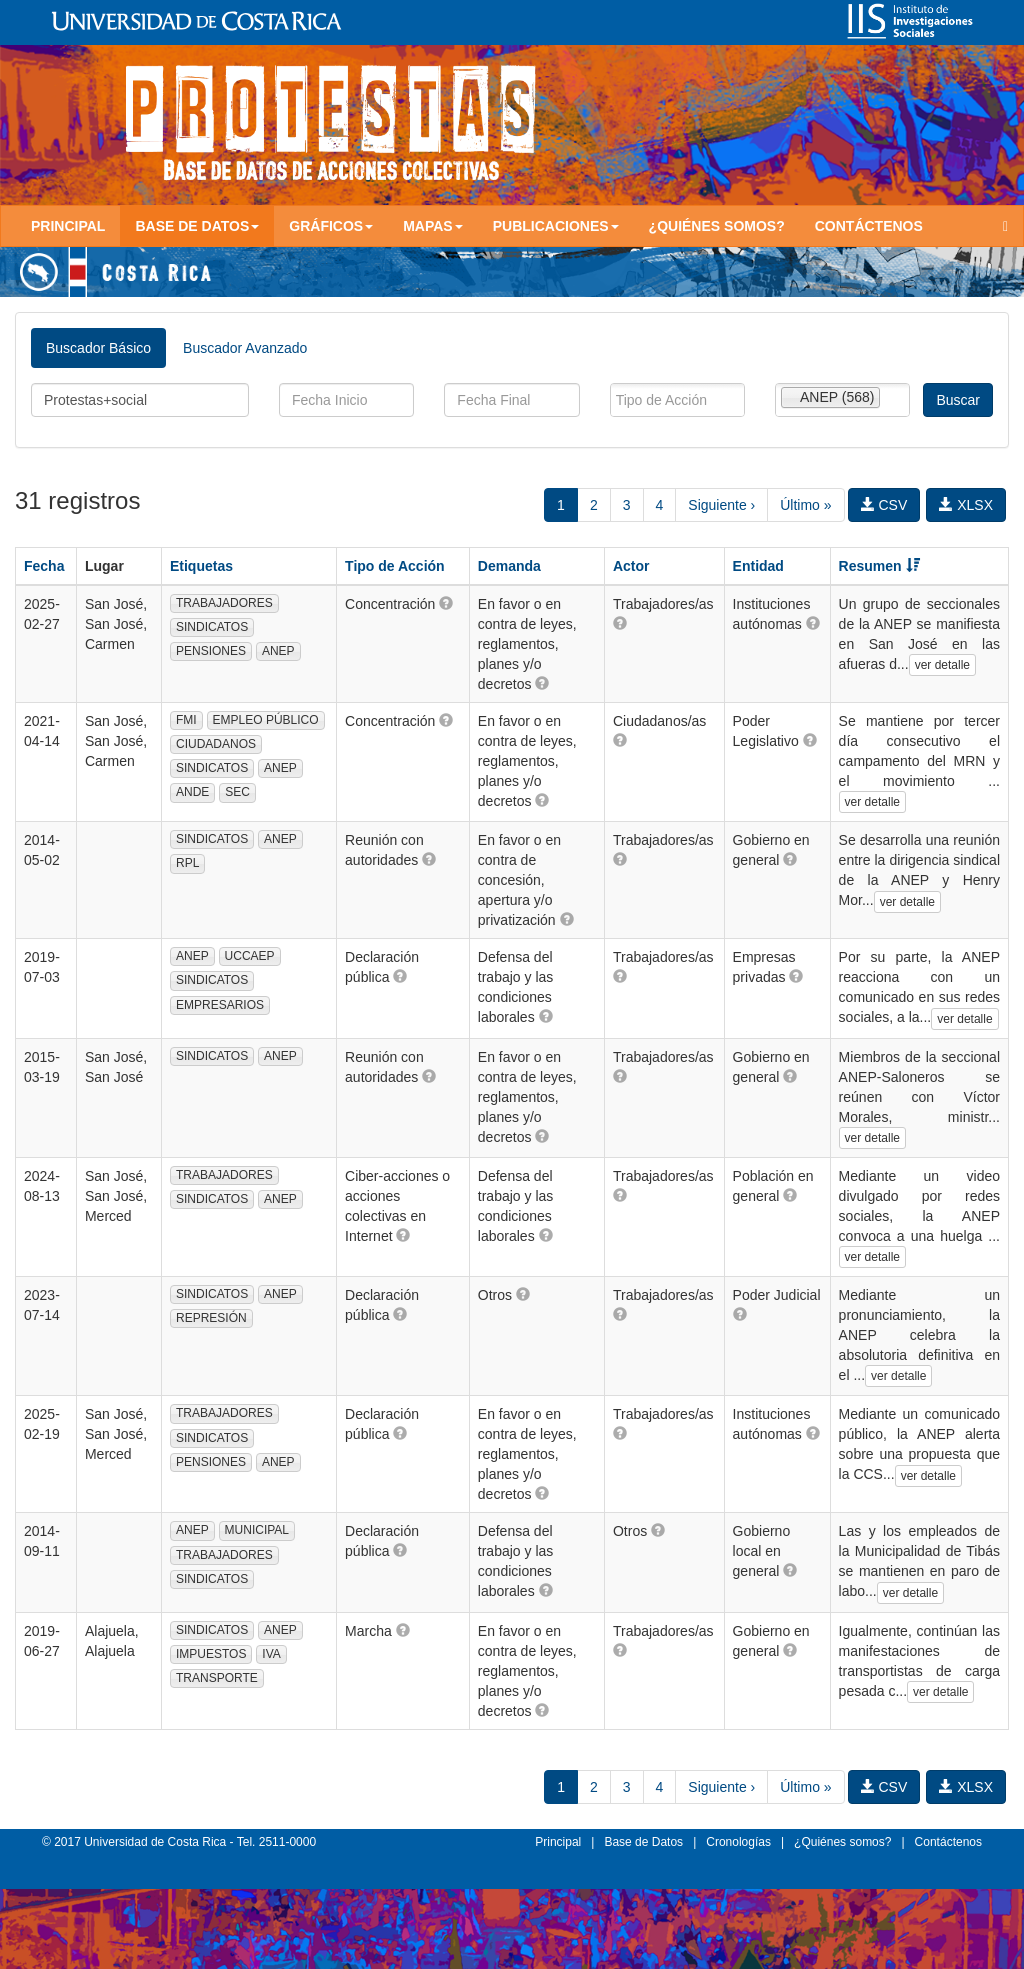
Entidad (758, 566)
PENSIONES (211, 651)
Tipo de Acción (395, 566)
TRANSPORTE (217, 1678)
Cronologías (738, 1842)
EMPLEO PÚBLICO (266, 720)
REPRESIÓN (211, 1318)
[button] (446, 603)
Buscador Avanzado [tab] (245, 348)
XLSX (966, 505)
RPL (187, 863)
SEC (237, 792)
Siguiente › (721, 505)
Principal (68, 226)
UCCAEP (250, 956)
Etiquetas (201, 566)
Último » (805, 505)
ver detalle (942, 665)
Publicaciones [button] (556, 226)
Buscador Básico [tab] (98, 348)
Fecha (44, 566)
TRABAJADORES (224, 603)
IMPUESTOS (211, 1654)
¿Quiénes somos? (717, 226)
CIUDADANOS (216, 744)
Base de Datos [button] (197, 226)
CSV (884, 505)
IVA (271, 1654)
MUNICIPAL (257, 1530)
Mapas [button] (433, 226)
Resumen (879, 566)
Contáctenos (869, 226)
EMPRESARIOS (220, 1005)
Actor (631, 566)
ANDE (192, 792)
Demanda (509, 566)
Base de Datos (643, 1842)
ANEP (278, 651)
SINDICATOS (212, 627)
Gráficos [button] (331, 226)
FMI (186, 720)
